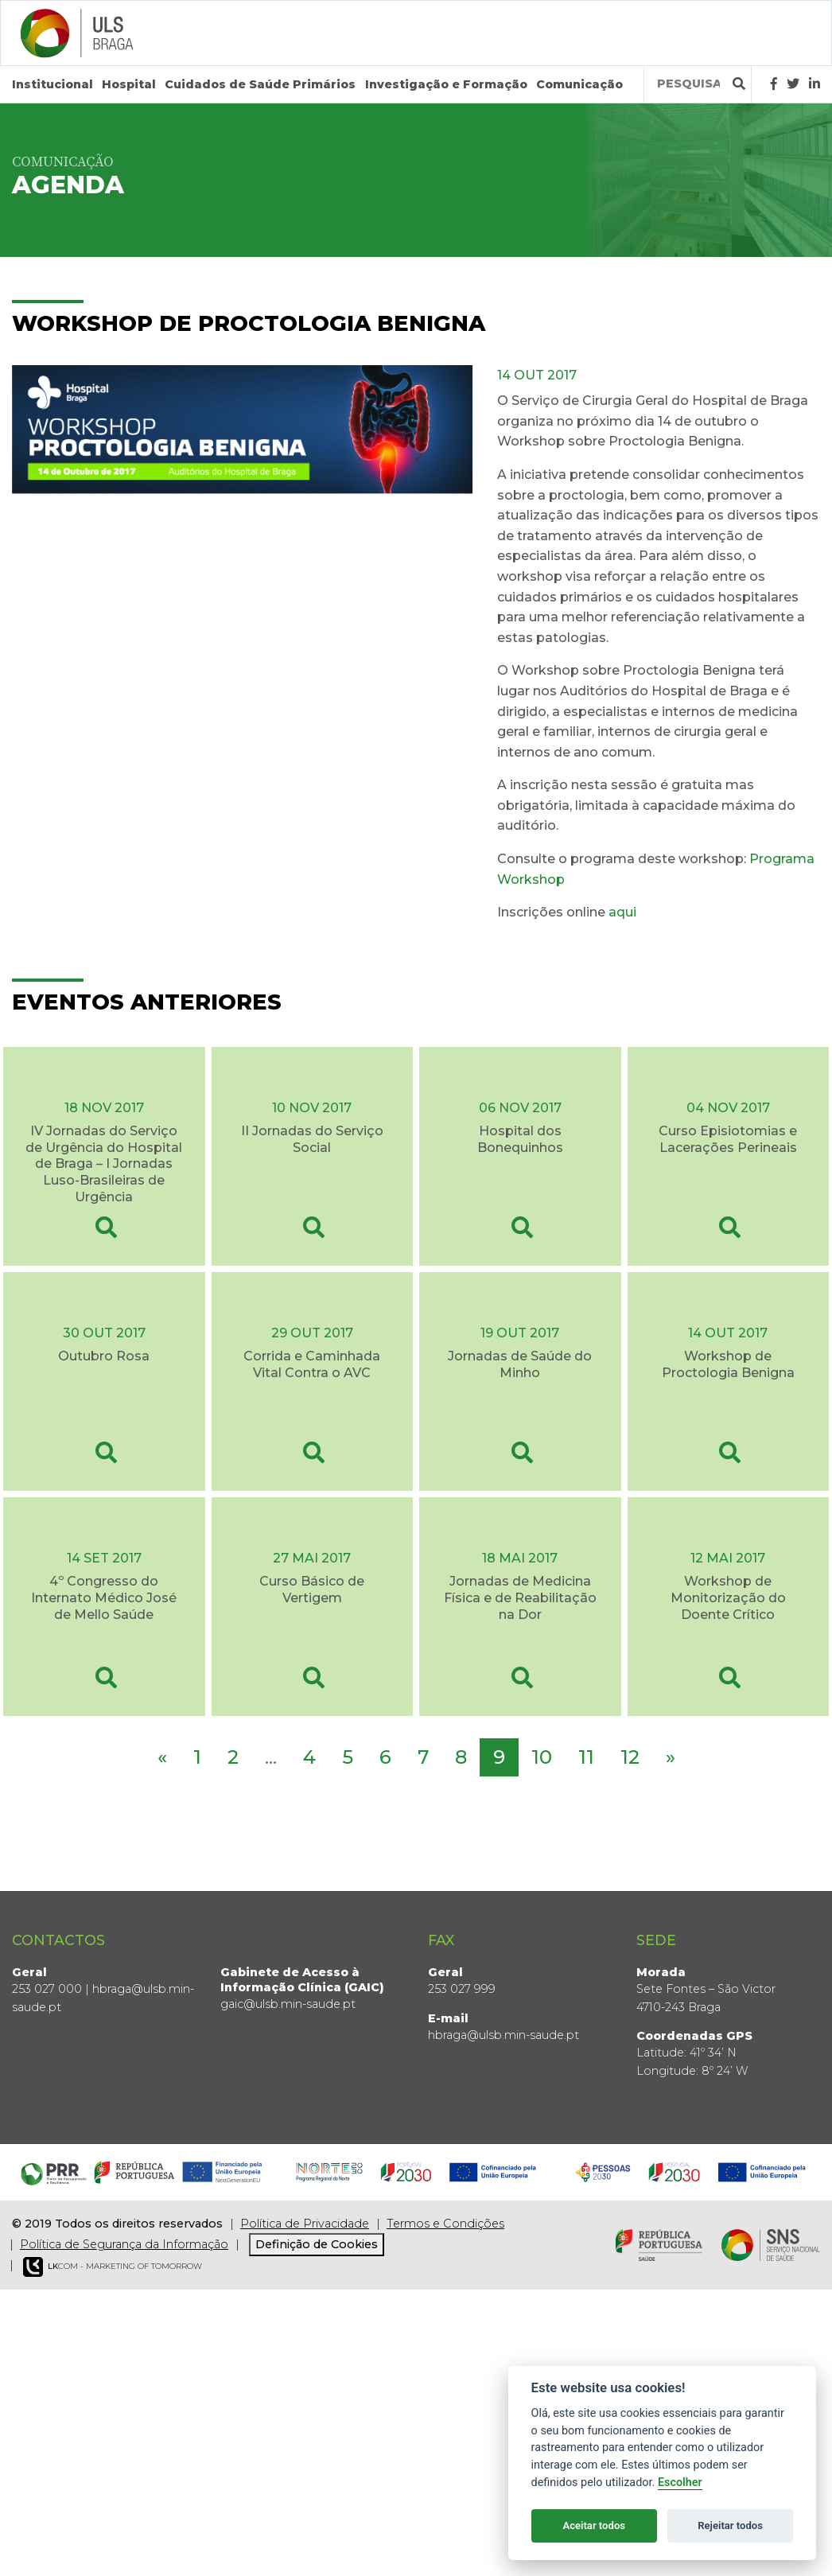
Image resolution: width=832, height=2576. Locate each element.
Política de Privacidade (304, 2223)
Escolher (680, 2482)
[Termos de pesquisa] (688, 84)
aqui (622, 912)
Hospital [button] (129, 84)
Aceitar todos (593, 2525)
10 (541, 1757)
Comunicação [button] (579, 84)
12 (630, 1757)
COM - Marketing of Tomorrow (112, 2267)
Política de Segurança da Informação (124, 2244)
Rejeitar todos (730, 2525)
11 (586, 1757)
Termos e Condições (445, 2223)
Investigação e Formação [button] (446, 84)
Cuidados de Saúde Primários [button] (260, 84)
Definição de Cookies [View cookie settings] (316, 2244)
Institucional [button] (52, 84)
